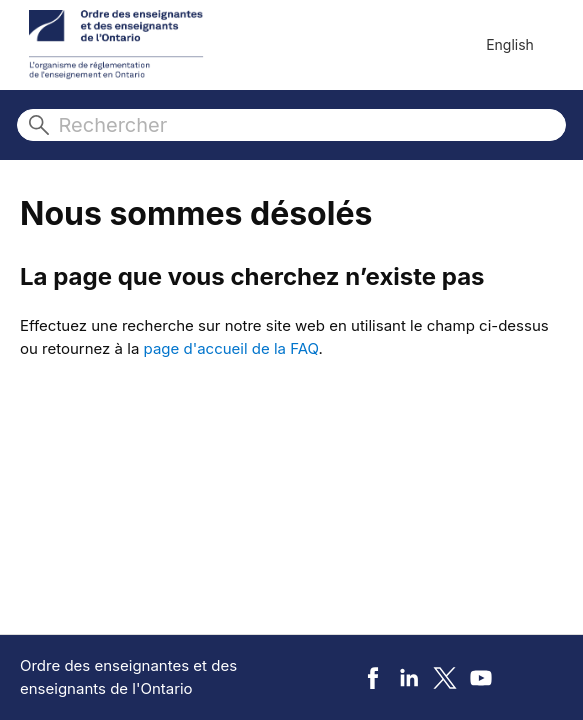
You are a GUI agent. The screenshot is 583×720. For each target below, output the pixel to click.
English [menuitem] (510, 44)
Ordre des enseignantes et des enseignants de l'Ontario (128, 677)
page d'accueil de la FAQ (231, 348)
